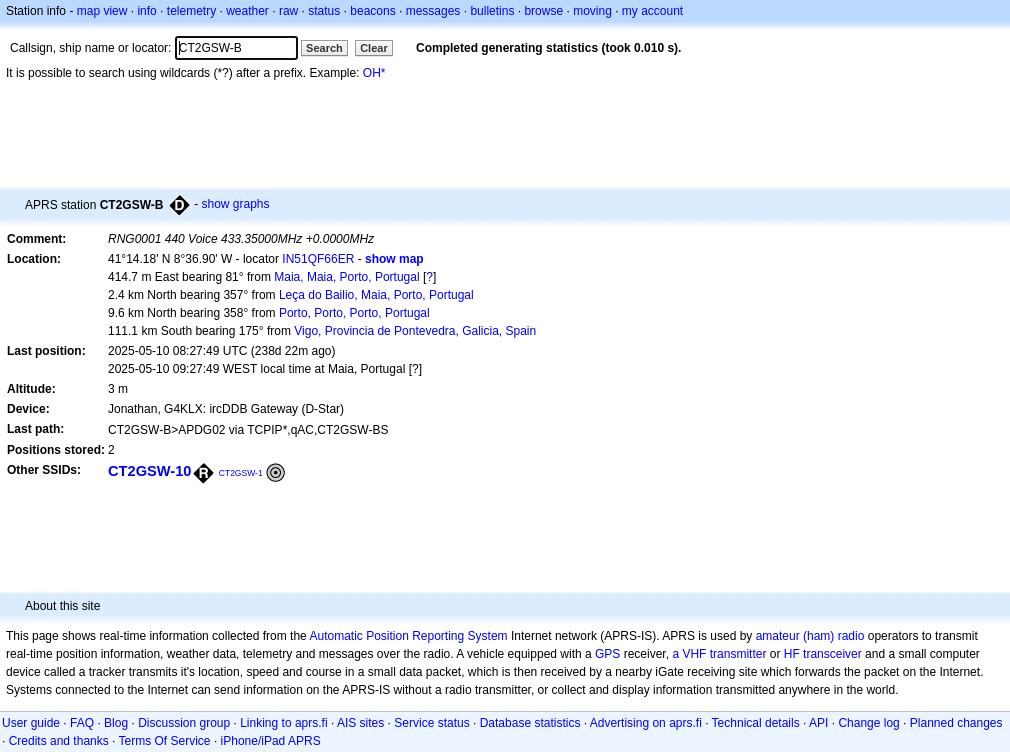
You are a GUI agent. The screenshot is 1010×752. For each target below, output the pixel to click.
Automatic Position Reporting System (408, 636)
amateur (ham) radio (810, 636)
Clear (374, 48)
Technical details (756, 723)
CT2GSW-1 (241, 473)
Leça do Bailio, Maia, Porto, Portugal (376, 295)
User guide (31, 723)
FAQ (82, 723)
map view (102, 11)
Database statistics (530, 723)
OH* (374, 73)
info (146, 11)
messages (433, 11)
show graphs (235, 204)
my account (652, 11)
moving (592, 11)
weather (247, 11)
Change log (868, 723)
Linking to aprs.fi (283, 723)
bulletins (492, 11)
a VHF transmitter (719, 654)
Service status (431, 723)
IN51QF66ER (318, 259)
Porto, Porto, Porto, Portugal (354, 313)
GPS (607, 654)
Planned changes (956, 723)
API (818, 723)
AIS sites (360, 723)
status (324, 11)
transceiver (832, 654)
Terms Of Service (165, 741)
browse (543, 11)
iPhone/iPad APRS (271, 741)
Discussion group (184, 723)
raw (288, 11)
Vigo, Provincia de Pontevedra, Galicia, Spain (415, 331)
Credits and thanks (59, 741)
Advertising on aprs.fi (646, 723)
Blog (116, 723)
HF (792, 654)
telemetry (191, 11)
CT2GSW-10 (149, 471)
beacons (372, 11)
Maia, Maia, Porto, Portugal (346, 277)
